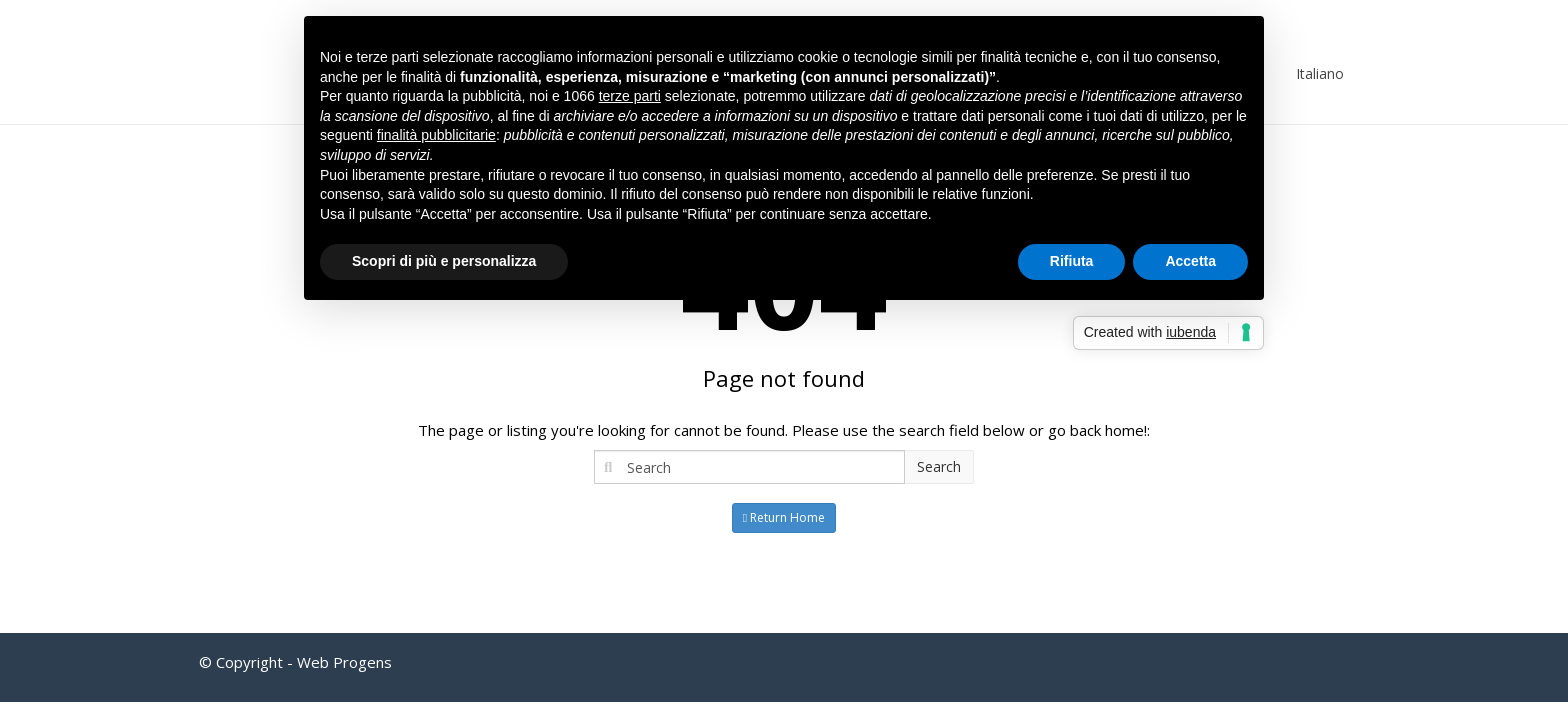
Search (939, 466)
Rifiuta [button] (1072, 261)
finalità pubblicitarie (436, 135)
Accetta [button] (1190, 261)
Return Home (784, 517)
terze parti (630, 96)
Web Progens (344, 662)
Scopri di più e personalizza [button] (444, 261)
